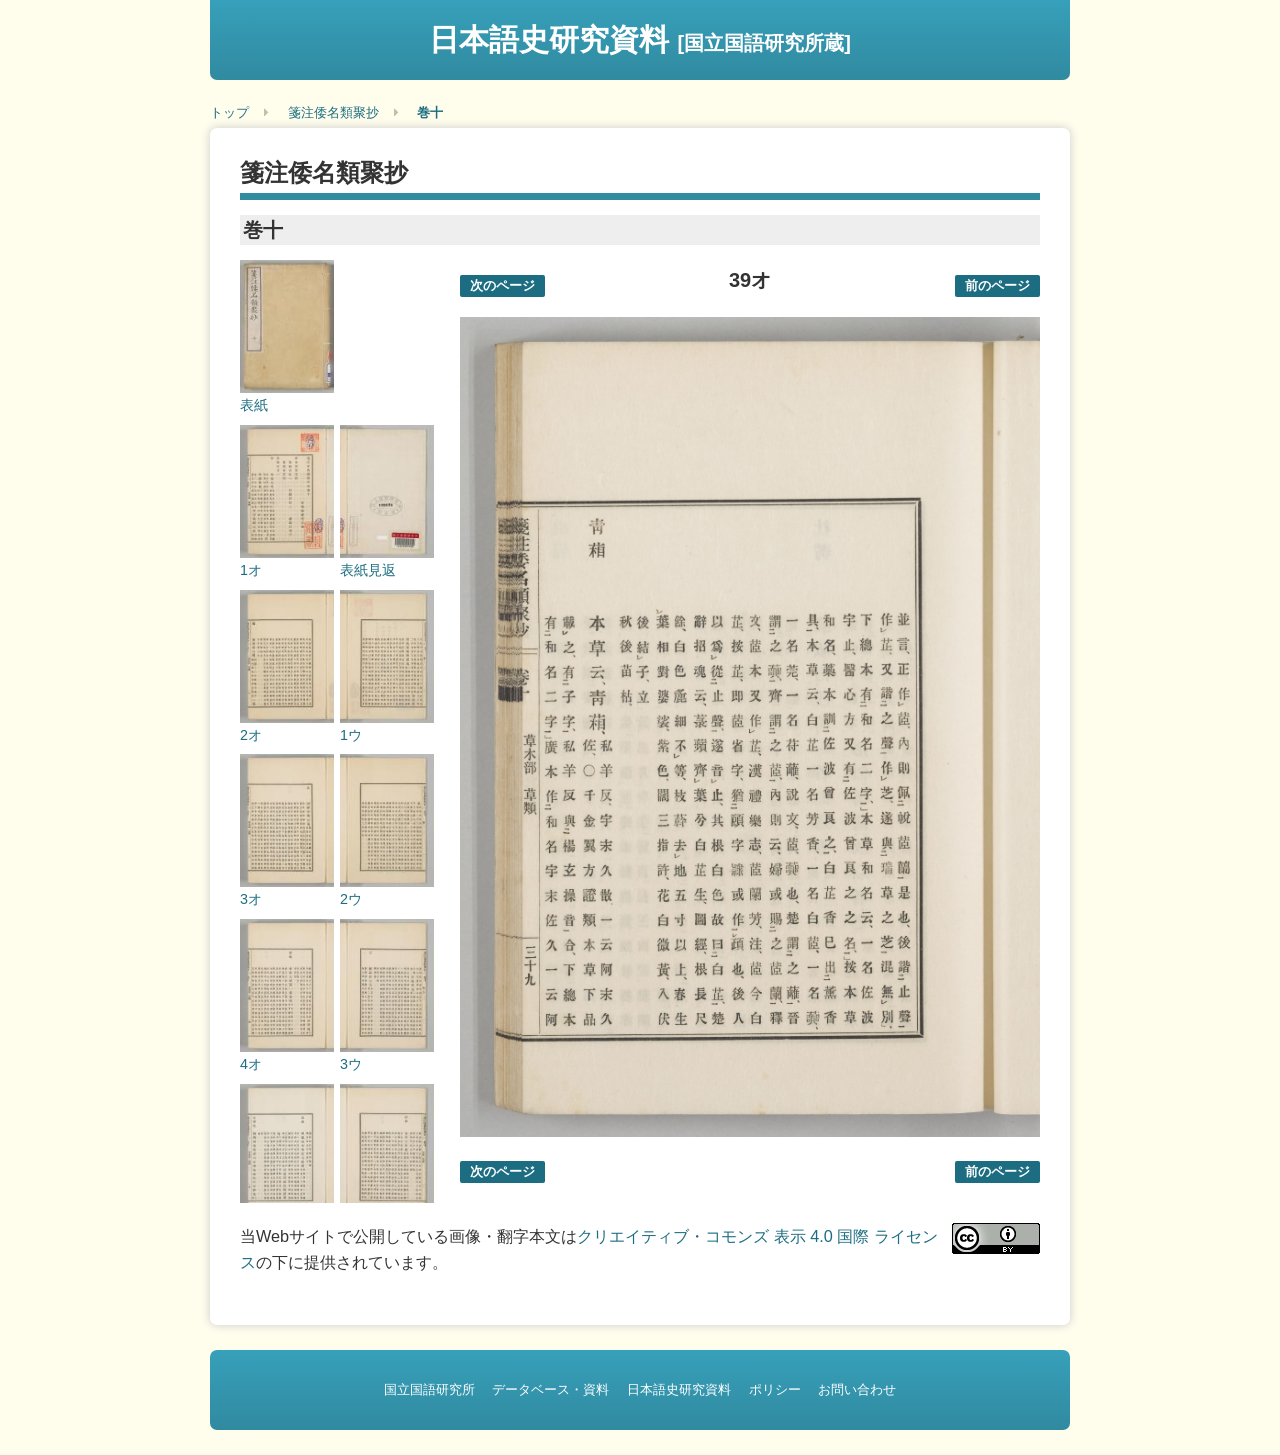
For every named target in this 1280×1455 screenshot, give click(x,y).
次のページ (502, 285)
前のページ (997, 285)
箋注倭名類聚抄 (333, 112)
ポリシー (775, 1389)
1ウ (351, 735)
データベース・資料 (550, 1389)
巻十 (430, 112)
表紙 (254, 405)
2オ (251, 735)
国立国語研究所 (429, 1389)
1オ (251, 570)
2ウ (351, 899)
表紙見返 (368, 570)
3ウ (351, 1064)
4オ (251, 1064)
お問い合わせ (857, 1389)
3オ (251, 899)
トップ (229, 112)
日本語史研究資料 (640, 39)
